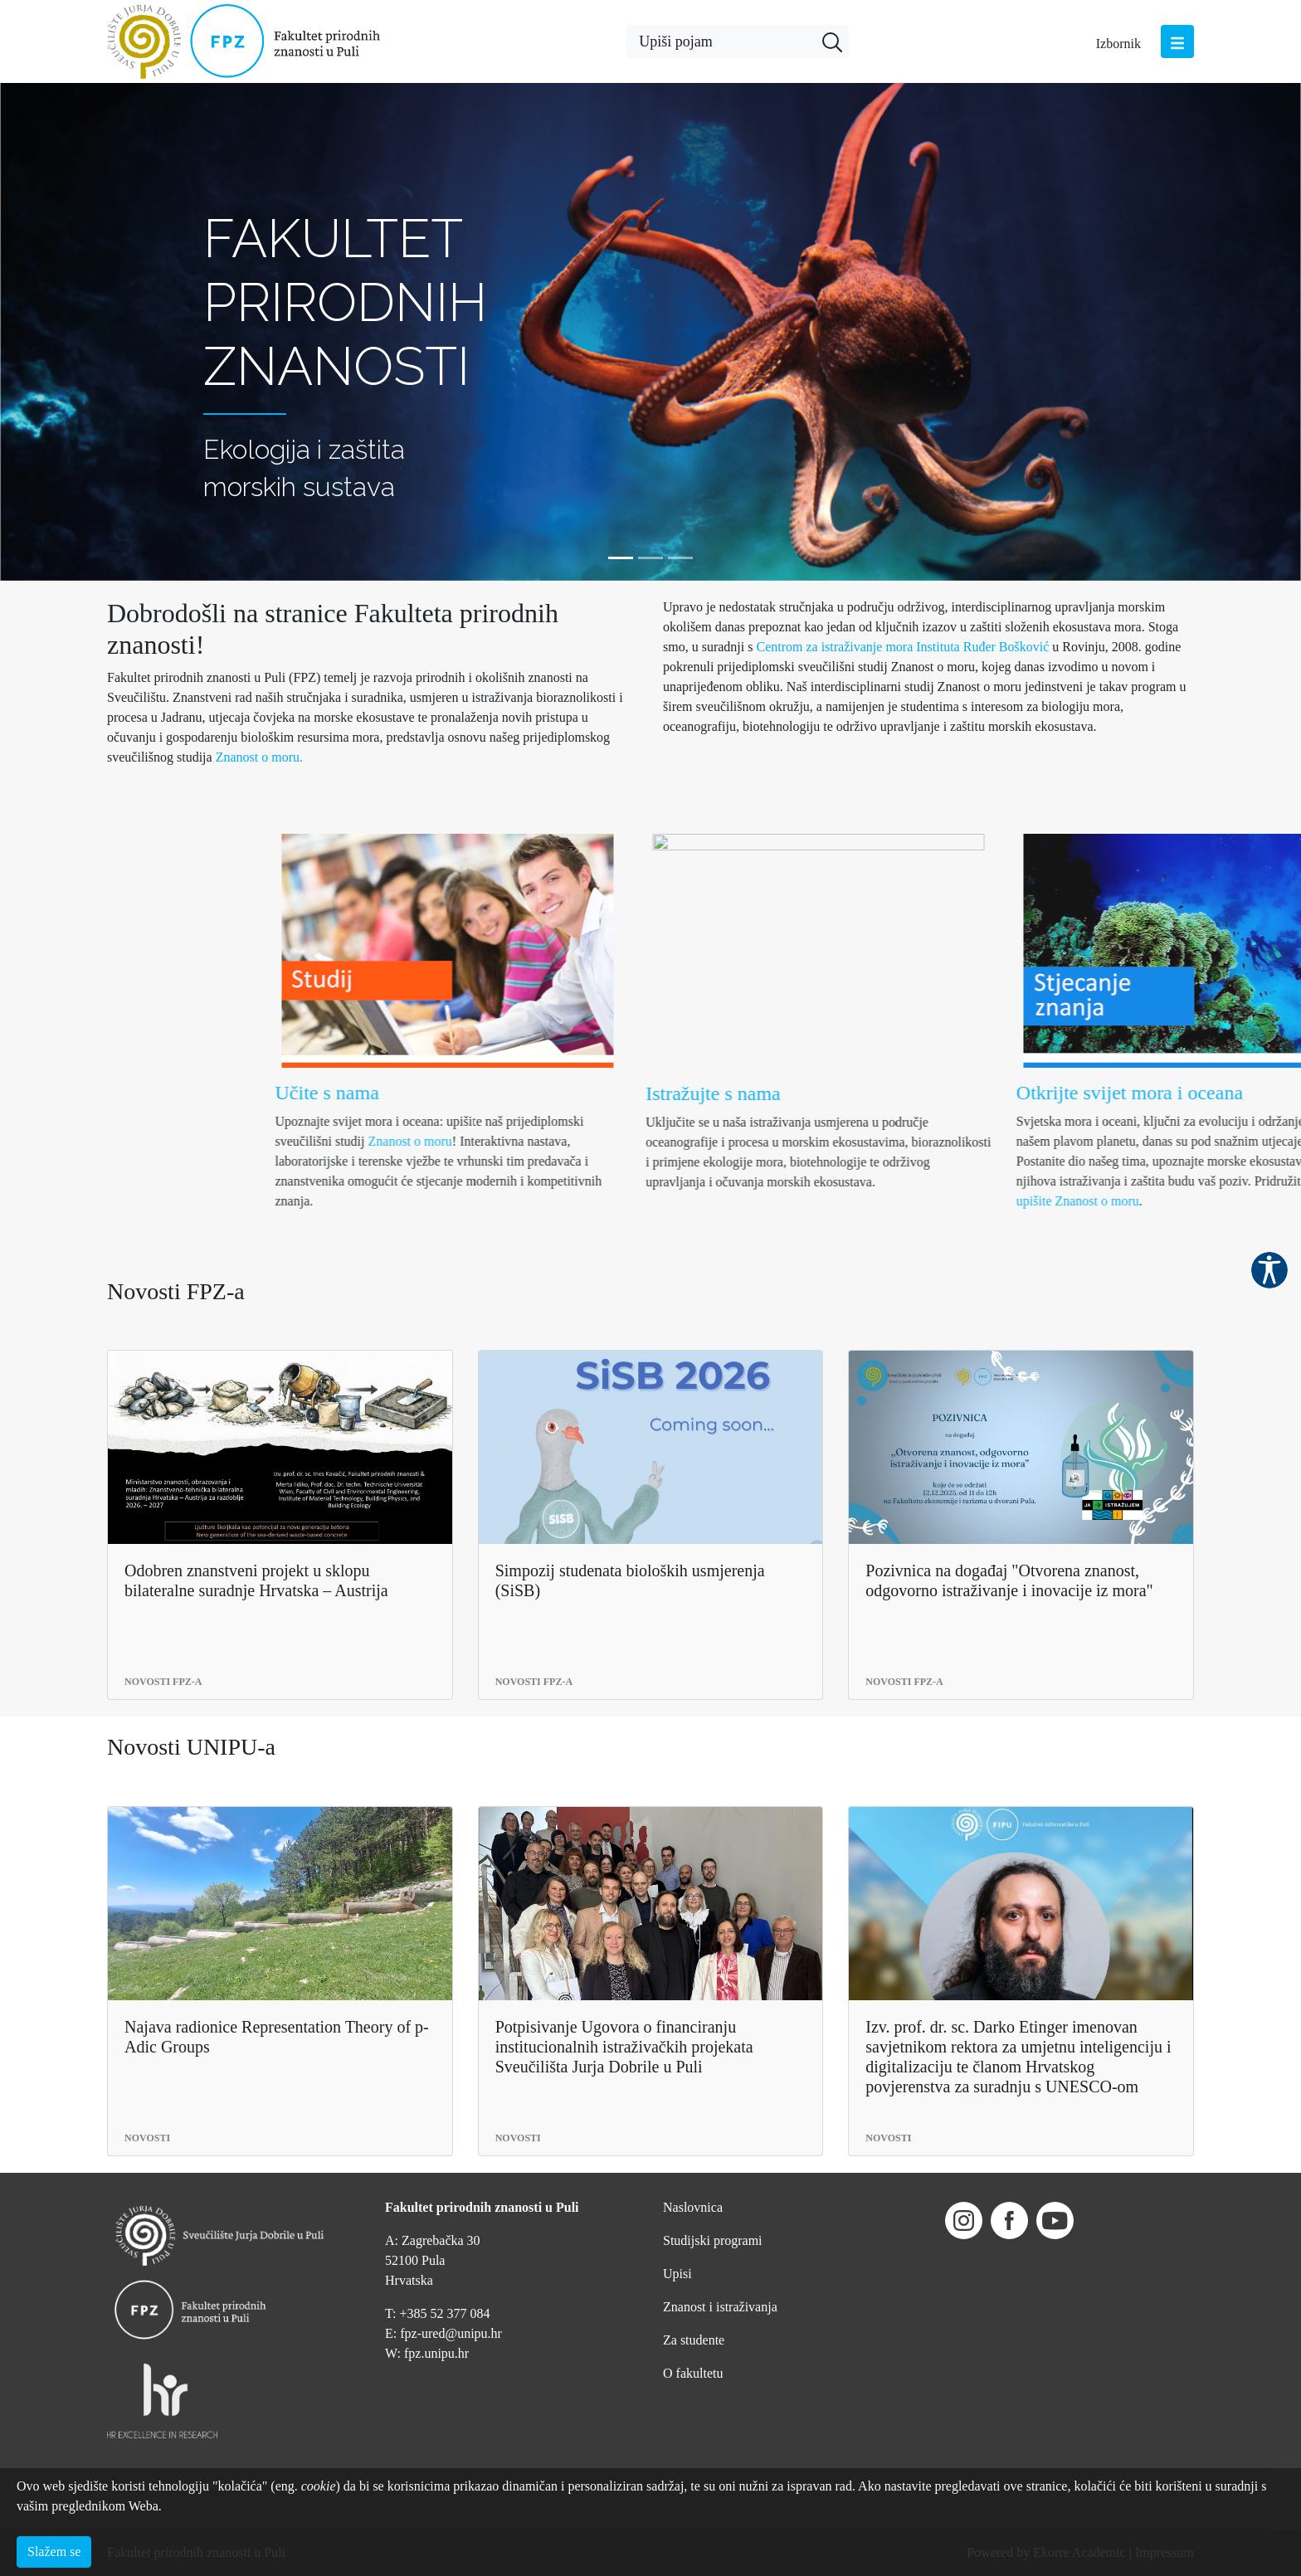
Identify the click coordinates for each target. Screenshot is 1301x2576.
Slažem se (53, 2551)
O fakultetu (693, 2373)
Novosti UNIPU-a (191, 1747)
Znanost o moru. (259, 757)
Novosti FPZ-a (176, 1291)
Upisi (677, 2274)
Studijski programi (713, 2240)
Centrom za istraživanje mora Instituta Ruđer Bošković (904, 647)
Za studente (693, 2340)
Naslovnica (693, 2207)
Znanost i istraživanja (720, 2307)
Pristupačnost (1269, 1270)
